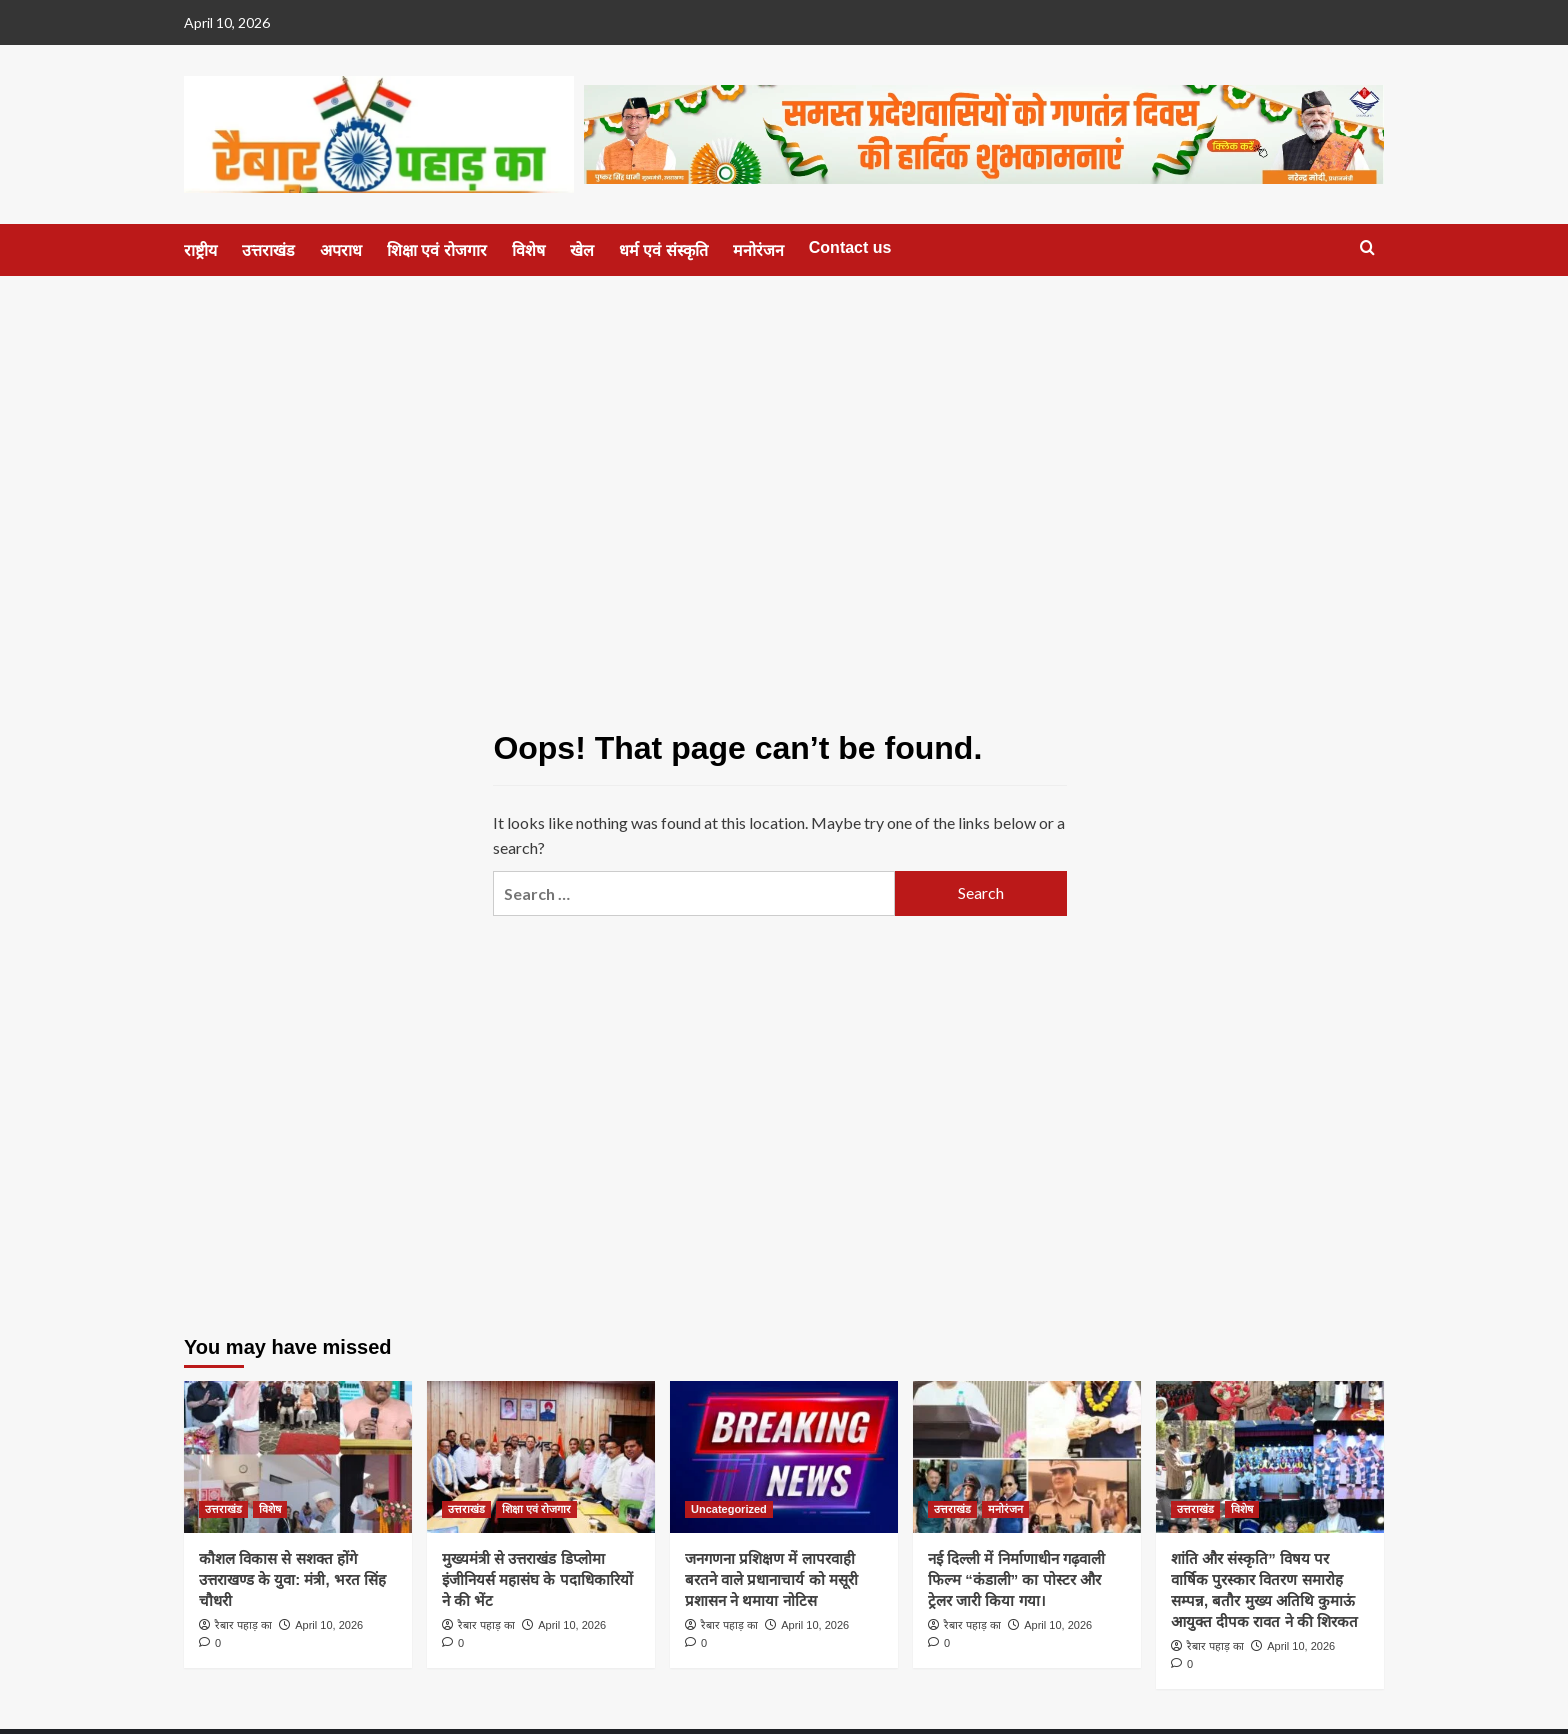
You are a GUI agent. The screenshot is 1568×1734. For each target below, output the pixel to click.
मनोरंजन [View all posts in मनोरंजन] (1005, 1509)
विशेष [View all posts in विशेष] (270, 1509)
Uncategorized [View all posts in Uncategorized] (729, 1509)
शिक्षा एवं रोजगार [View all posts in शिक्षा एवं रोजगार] (536, 1509)
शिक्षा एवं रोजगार (437, 250)
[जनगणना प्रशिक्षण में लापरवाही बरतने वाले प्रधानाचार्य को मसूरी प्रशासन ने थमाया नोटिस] (784, 1457)
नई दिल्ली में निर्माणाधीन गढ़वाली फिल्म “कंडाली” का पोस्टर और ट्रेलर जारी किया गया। (1016, 1579)
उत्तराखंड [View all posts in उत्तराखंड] (223, 1509)
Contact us (850, 247)
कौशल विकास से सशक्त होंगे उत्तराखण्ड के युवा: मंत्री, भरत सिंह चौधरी (292, 1579)
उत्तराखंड (268, 250)
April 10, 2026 (329, 1625)
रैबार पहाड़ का (243, 1625)
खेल (582, 250)
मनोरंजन (758, 250)
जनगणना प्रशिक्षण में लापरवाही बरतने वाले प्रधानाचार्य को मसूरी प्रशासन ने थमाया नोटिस (771, 1579)
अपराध (341, 250)
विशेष (528, 250)
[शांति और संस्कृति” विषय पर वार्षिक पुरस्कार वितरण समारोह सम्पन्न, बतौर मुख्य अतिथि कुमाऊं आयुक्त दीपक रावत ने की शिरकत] (1270, 1457)
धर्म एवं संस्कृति (663, 250)
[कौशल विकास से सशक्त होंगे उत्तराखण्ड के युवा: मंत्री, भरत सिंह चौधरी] (298, 1457)
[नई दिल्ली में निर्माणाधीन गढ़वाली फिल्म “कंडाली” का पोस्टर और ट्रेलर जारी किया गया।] (1027, 1457)
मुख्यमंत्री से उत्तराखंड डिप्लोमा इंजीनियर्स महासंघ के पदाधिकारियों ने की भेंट (537, 1579)
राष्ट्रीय (200, 250)
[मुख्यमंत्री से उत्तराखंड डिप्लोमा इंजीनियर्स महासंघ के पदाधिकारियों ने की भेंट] (541, 1457)
